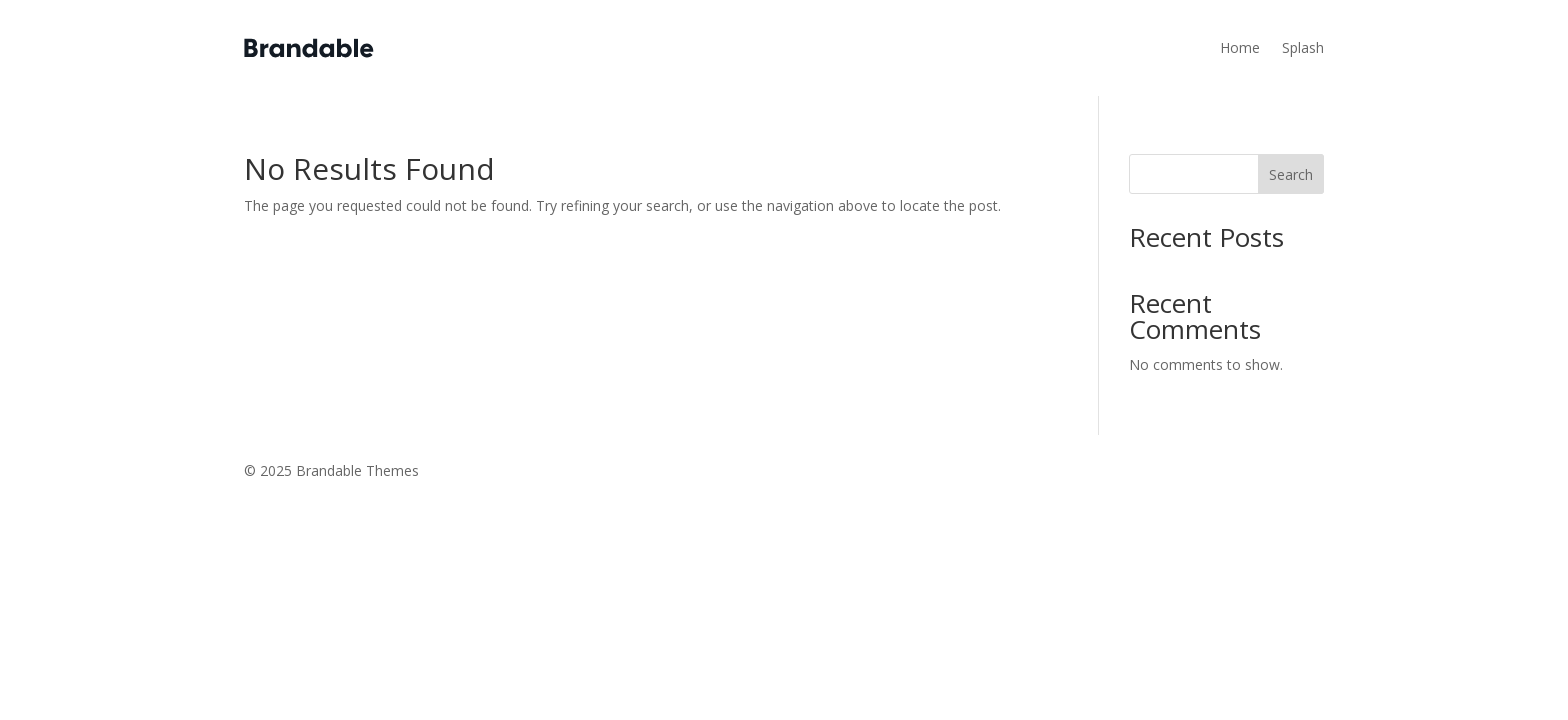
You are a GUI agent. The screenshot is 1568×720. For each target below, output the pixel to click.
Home (1240, 47)
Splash (1303, 47)
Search (1291, 174)
